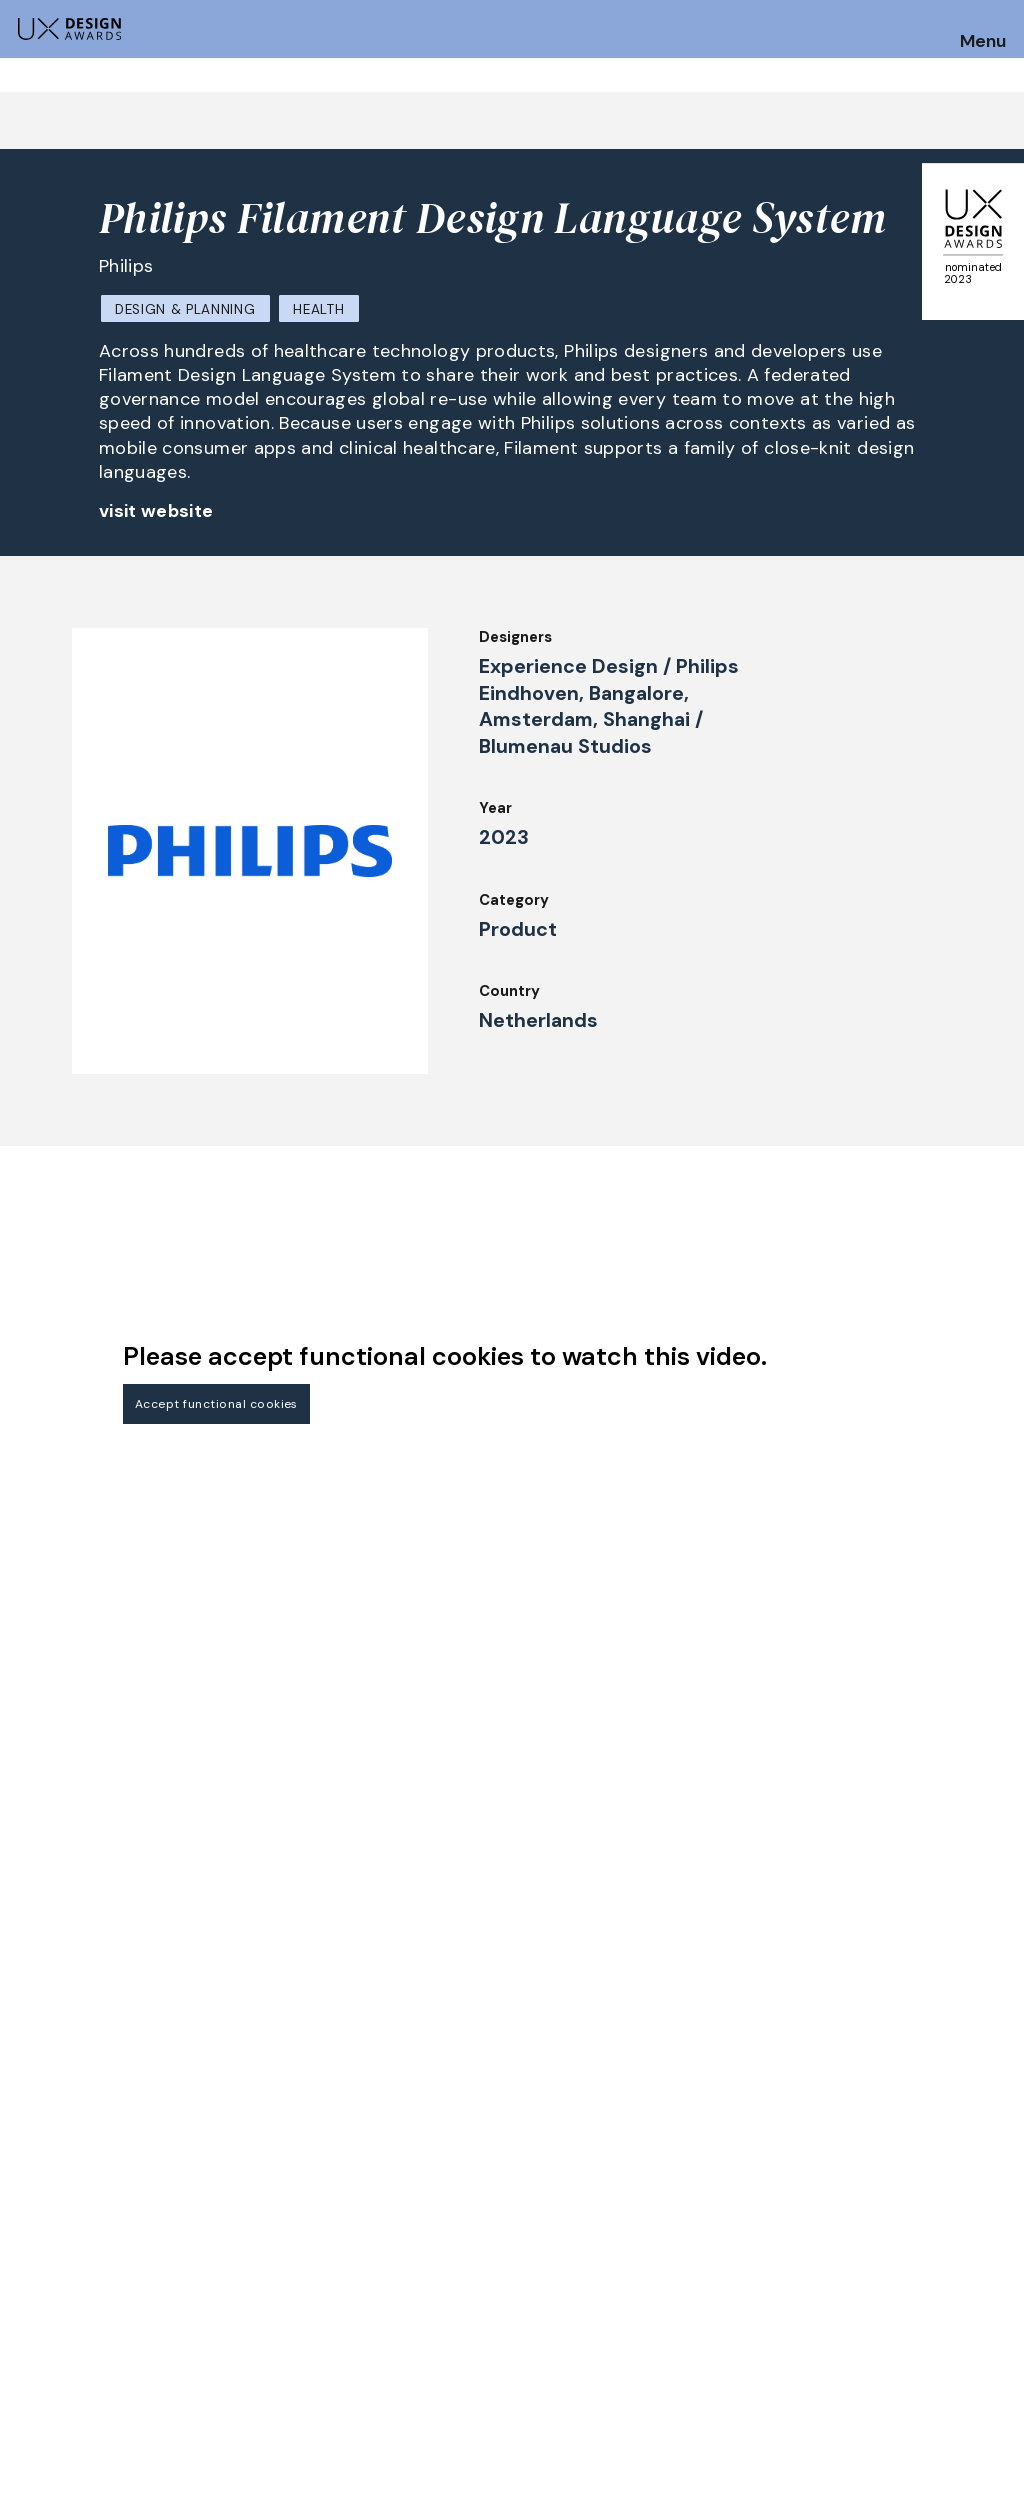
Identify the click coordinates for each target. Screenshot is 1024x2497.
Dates (36, 2321)
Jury (231, 2286)
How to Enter (63, 2294)
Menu (983, 42)
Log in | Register (882, 2368)
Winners (245, 2368)
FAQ (29, 2348)
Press (843, 2286)
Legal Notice (668, 2341)
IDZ (633, 2286)
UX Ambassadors (277, 2341)
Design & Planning (185, 309)
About (441, 2341)
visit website (156, 511)
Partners (652, 2368)
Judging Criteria (274, 2314)
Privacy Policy (874, 2314)
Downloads (660, 2314)
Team (438, 2368)
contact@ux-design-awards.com (192, 2453)
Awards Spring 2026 (491, 2286)
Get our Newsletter (923, 2168)
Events (443, 2314)
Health (318, 309)
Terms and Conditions (903, 2341)
